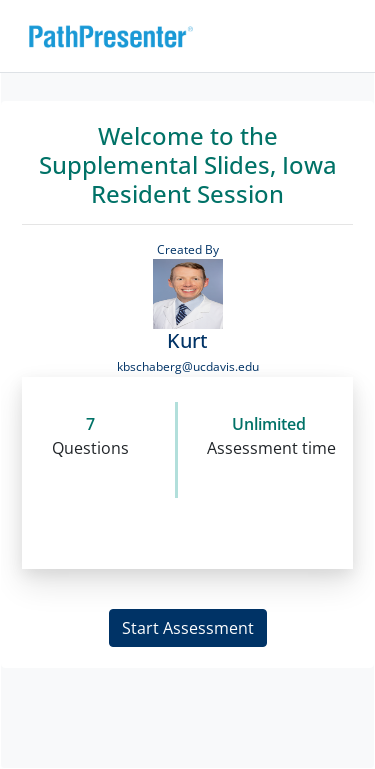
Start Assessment (188, 628)
